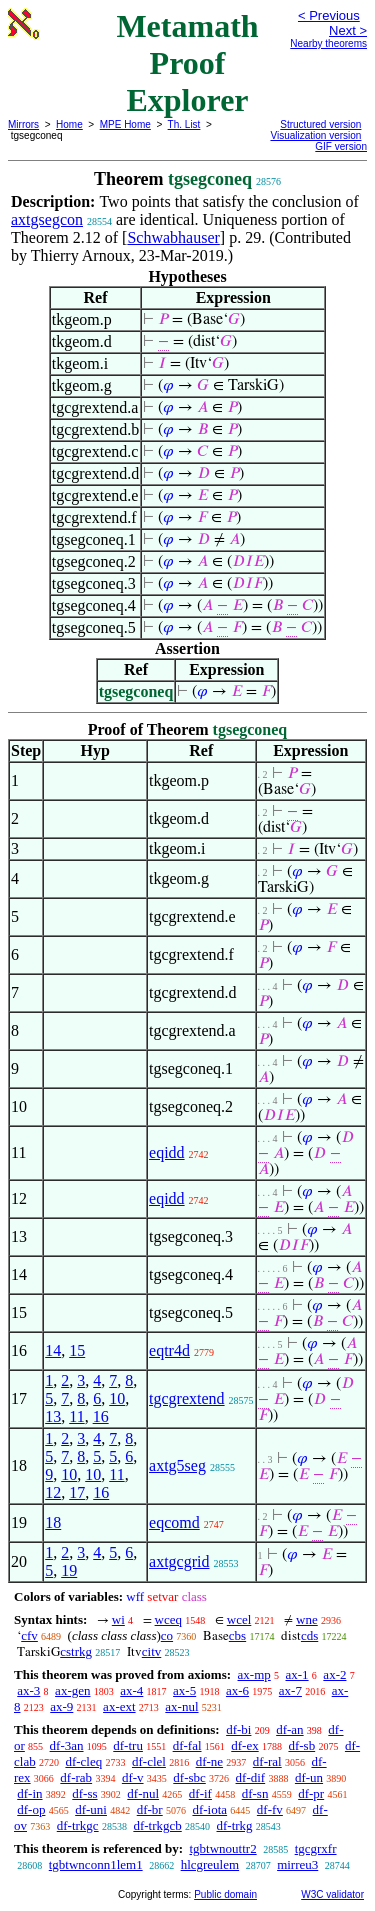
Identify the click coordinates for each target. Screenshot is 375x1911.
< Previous (329, 15)
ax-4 (131, 1690)
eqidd (167, 1152)
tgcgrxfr (316, 1848)
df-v (133, 1777)
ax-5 (184, 1690)
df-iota (209, 1809)
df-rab (76, 1777)
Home (69, 124)
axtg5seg (177, 1465)
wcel (239, 1619)
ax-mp (254, 1674)
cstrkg (76, 1651)
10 (117, 1398)
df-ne (209, 1761)
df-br (150, 1809)
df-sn (255, 1793)
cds (309, 1635)
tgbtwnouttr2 (222, 1848)
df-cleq (83, 1761)
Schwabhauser (173, 237)
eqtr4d (169, 1350)
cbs (237, 1635)
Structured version (320, 124)
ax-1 (297, 1674)
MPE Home (125, 124)
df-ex (244, 1745)
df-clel (149, 1761)
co (167, 1635)
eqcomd (174, 1522)
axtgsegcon (47, 219)
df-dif (251, 1777)
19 (69, 1570)
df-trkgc (78, 1825)
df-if (200, 1793)
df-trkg (235, 1825)
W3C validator (332, 1894)
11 (76, 1416)
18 (53, 1522)
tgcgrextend (187, 1398)
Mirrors (23, 124)
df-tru (128, 1745)
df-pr (311, 1793)
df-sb (301, 1745)
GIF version (341, 146)
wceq (168, 1619)
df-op (31, 1809)
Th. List (184, 124)
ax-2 (334, 1674)
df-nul (143, 1793)
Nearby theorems (328, 43)
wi (118, 1619)
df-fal (187, 1745)
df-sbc (189, 1777)
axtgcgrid (179, 1561)
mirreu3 (297, 1864)
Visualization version (315, 135)
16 (101, 1416)
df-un (309, 1777)
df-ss (84, 1793)
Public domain (225, 1894)
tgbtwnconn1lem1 (96, 1864)
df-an (289, 1729)
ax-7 (290, 1690)
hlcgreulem (210, 1864)
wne (307, 1619)
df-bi (238, 1729)
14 (53, 1350)
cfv (29, 1635)
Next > (348, 30)
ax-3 (28, 1690)
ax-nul (181, 1706)
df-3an (67, 1745)
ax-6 (237, 1690)
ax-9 (61, 1706)
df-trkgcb (157, 1825)
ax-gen (72, 1690)
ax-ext (119, 1706)
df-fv (270, 1809)
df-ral (267, 1761)
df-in (29, 1793)
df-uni (91, 1809)
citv (152, 1651)
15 (77, 1350)
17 (77, 1492)
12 (53, 1492)
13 (53, 1416)
